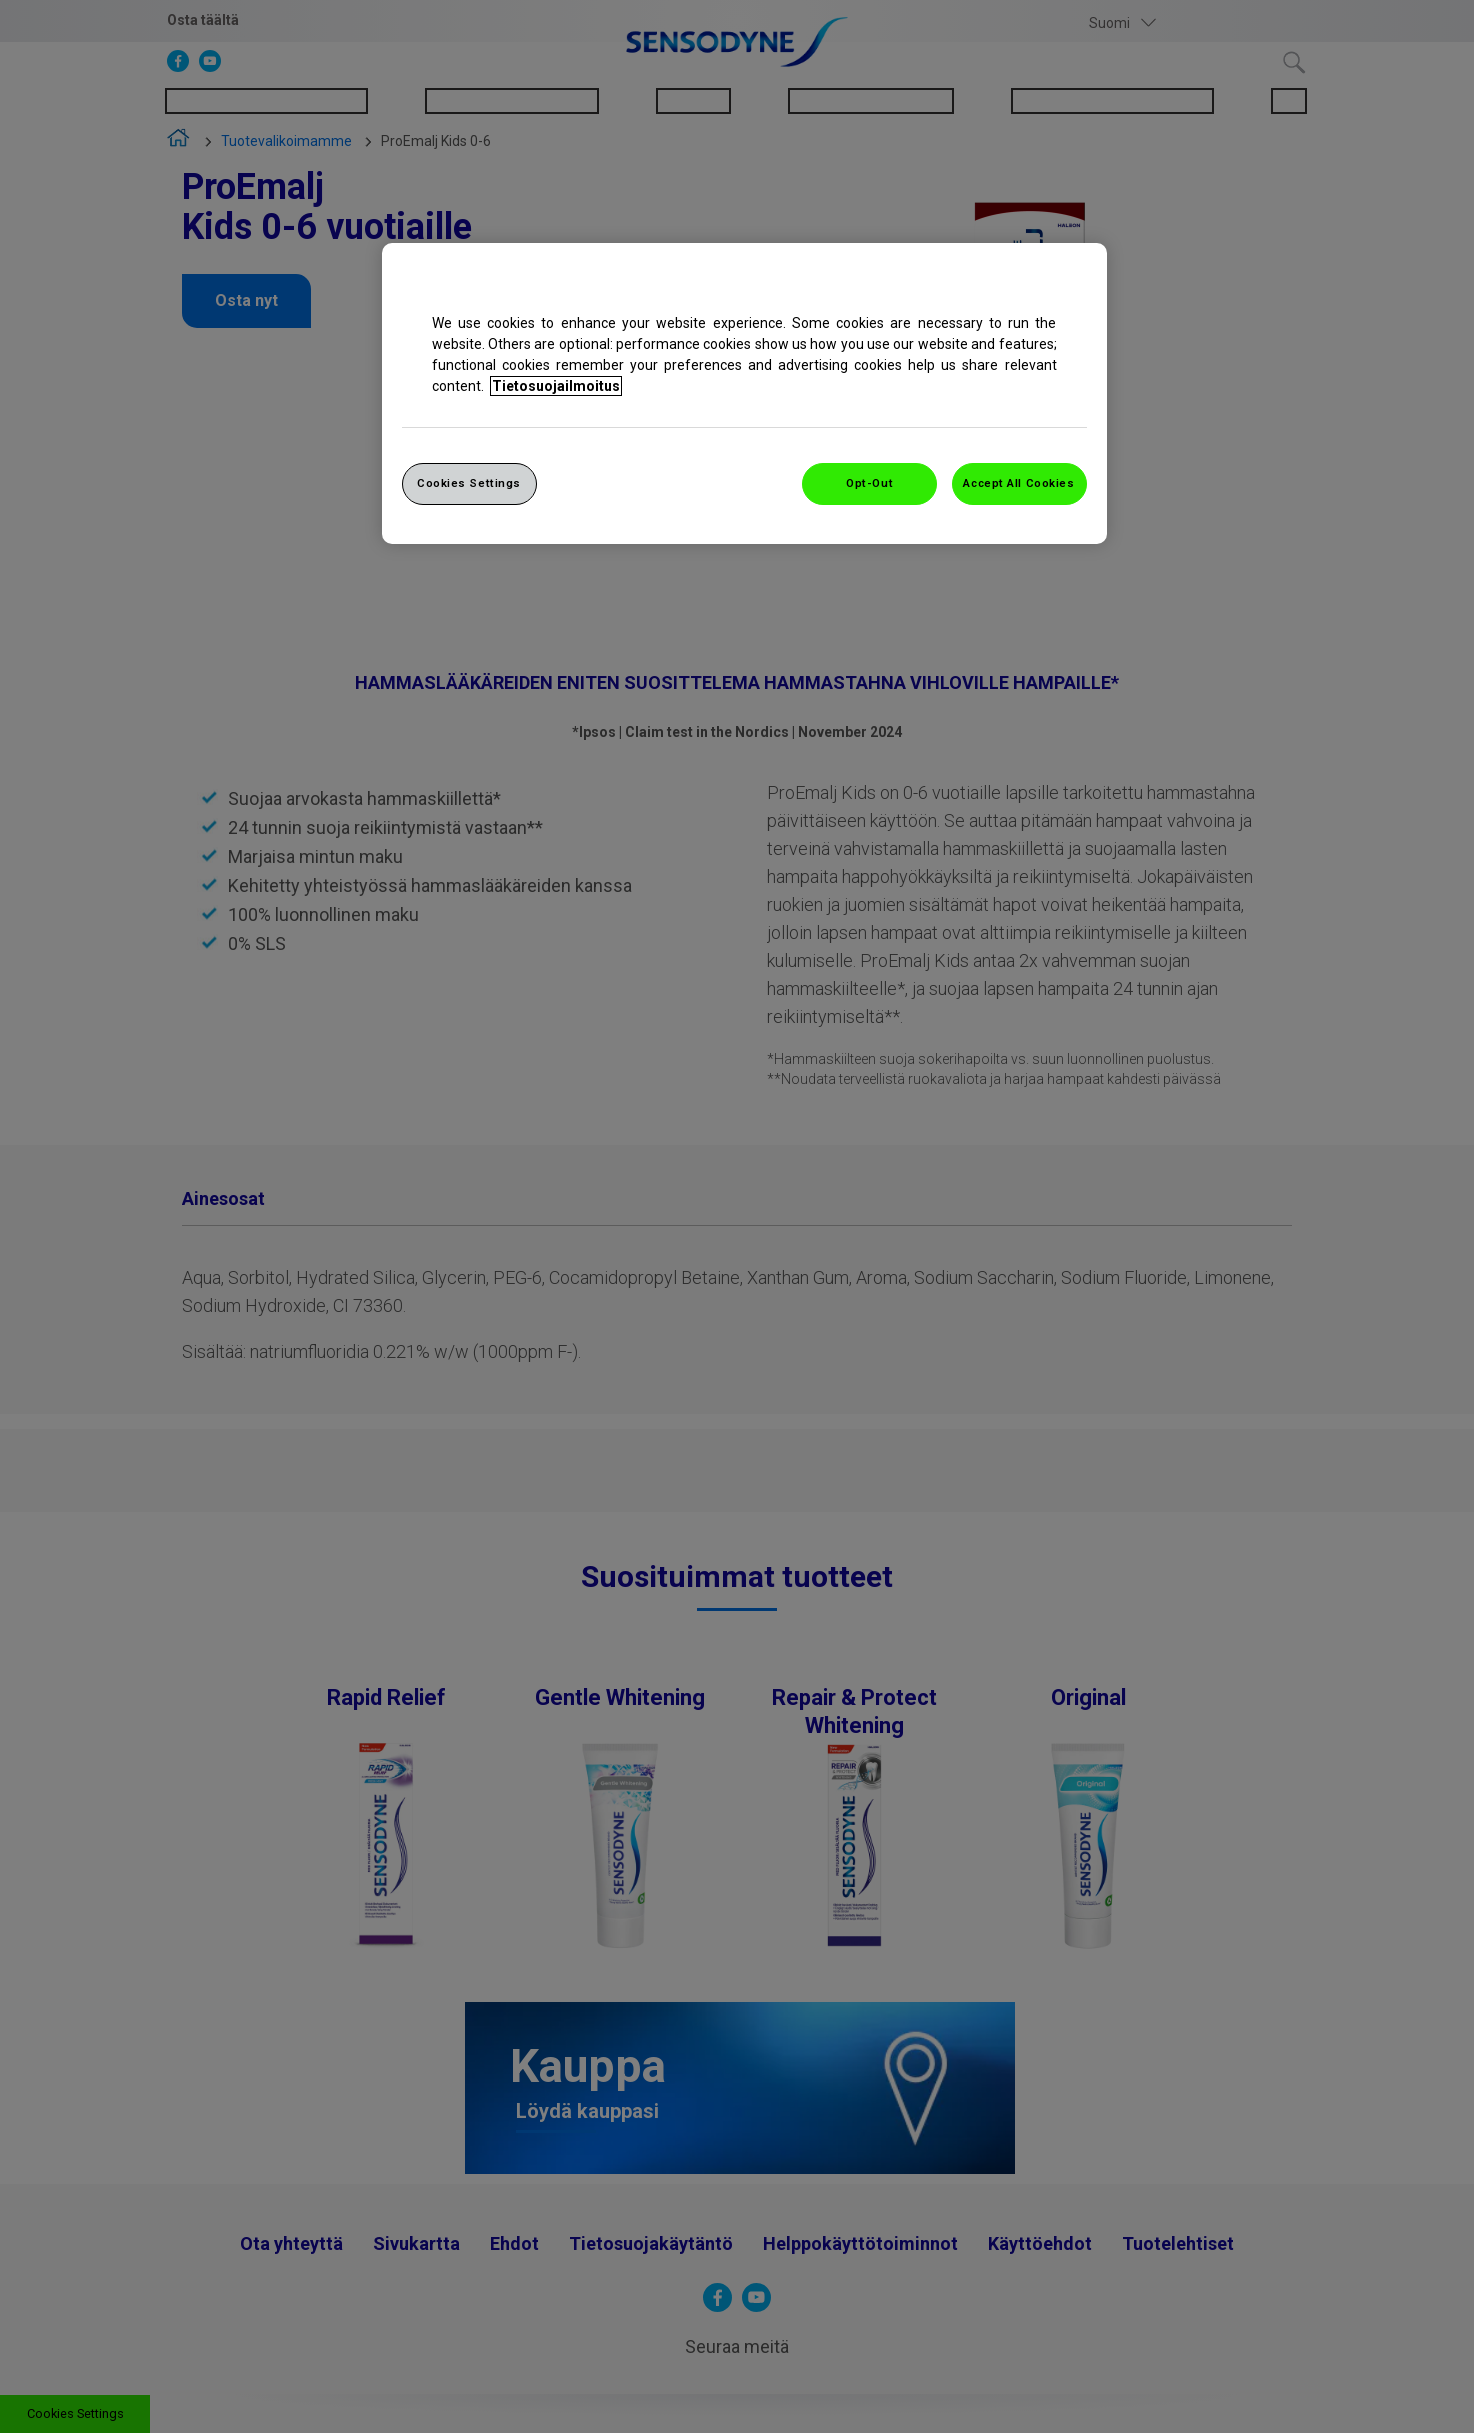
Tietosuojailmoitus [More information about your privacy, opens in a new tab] (556, 386)
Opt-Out (869, 483)
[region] (744, 393)
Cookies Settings (469, 483)
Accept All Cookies (1018, 483)
